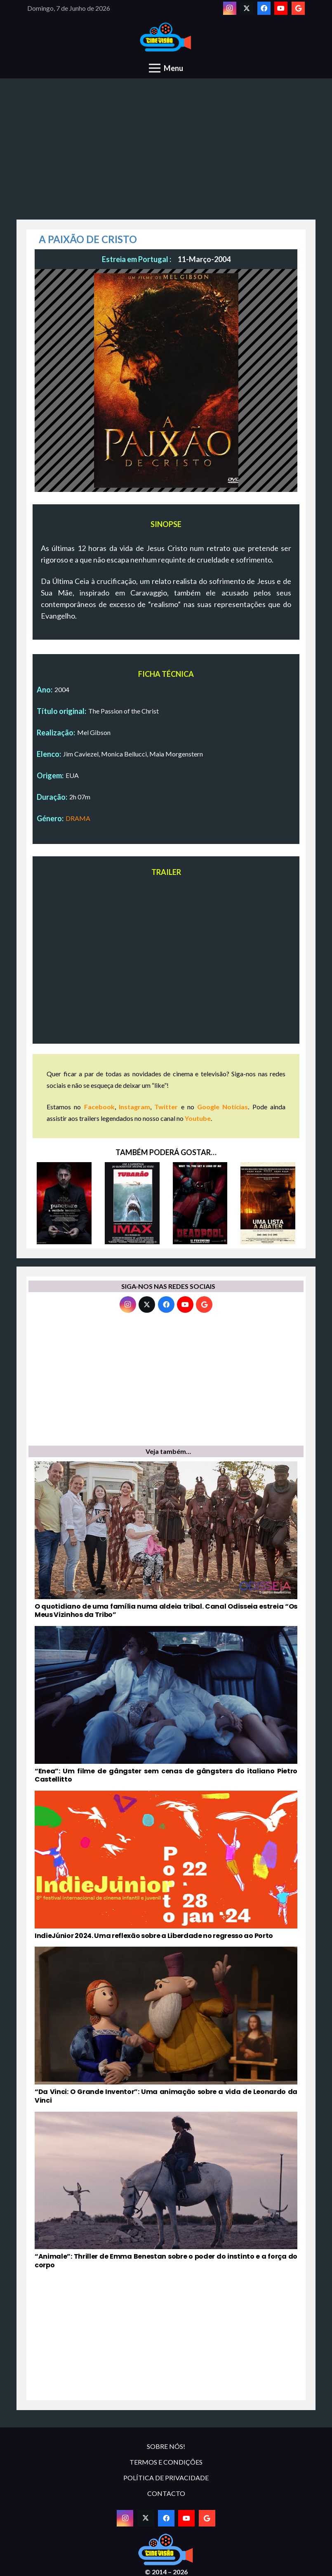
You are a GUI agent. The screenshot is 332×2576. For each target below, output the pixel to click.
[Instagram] (229, 8)
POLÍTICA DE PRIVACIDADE (166, 2477)
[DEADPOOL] (200, 1203)
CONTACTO (166, 2493)
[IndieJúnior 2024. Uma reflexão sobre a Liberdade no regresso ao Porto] (166, 1865)
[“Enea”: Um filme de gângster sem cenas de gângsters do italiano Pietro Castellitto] (166, 1705)
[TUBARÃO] (132, 1203)
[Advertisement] (166, 153)
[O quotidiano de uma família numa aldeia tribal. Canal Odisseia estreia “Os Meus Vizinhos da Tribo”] (166, 1540)
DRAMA (78, 818)
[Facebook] (264, 8)
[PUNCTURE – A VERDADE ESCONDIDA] (64, 1203)
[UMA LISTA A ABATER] (267, 1203)
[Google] (298, 8)
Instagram (134, 1107)
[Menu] (166, 68)
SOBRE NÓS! (166, 2446)
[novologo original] (166, 37)
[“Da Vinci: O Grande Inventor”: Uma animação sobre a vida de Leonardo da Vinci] (166, 2026)
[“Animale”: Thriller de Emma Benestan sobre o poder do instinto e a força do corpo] (166, 2191)
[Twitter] (246, 8)
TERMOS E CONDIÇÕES (166, 2462)
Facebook (99, 1107)
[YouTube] (280, 8)
